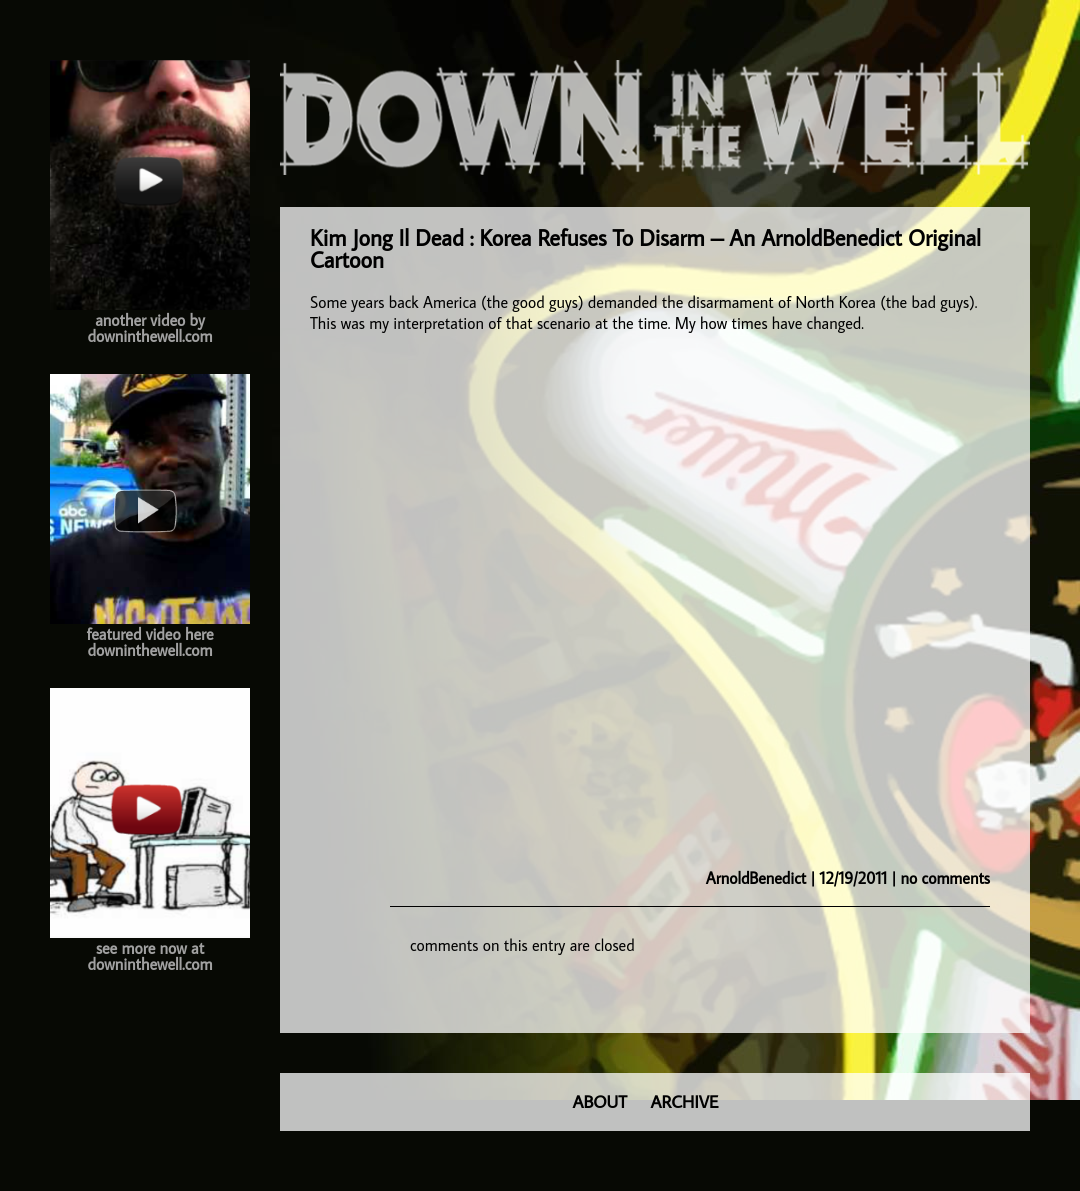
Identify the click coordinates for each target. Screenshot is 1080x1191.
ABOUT (600, 1101)
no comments (945, 878)
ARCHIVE (685, 1101)
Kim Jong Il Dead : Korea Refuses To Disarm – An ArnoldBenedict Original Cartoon (645, 248)
